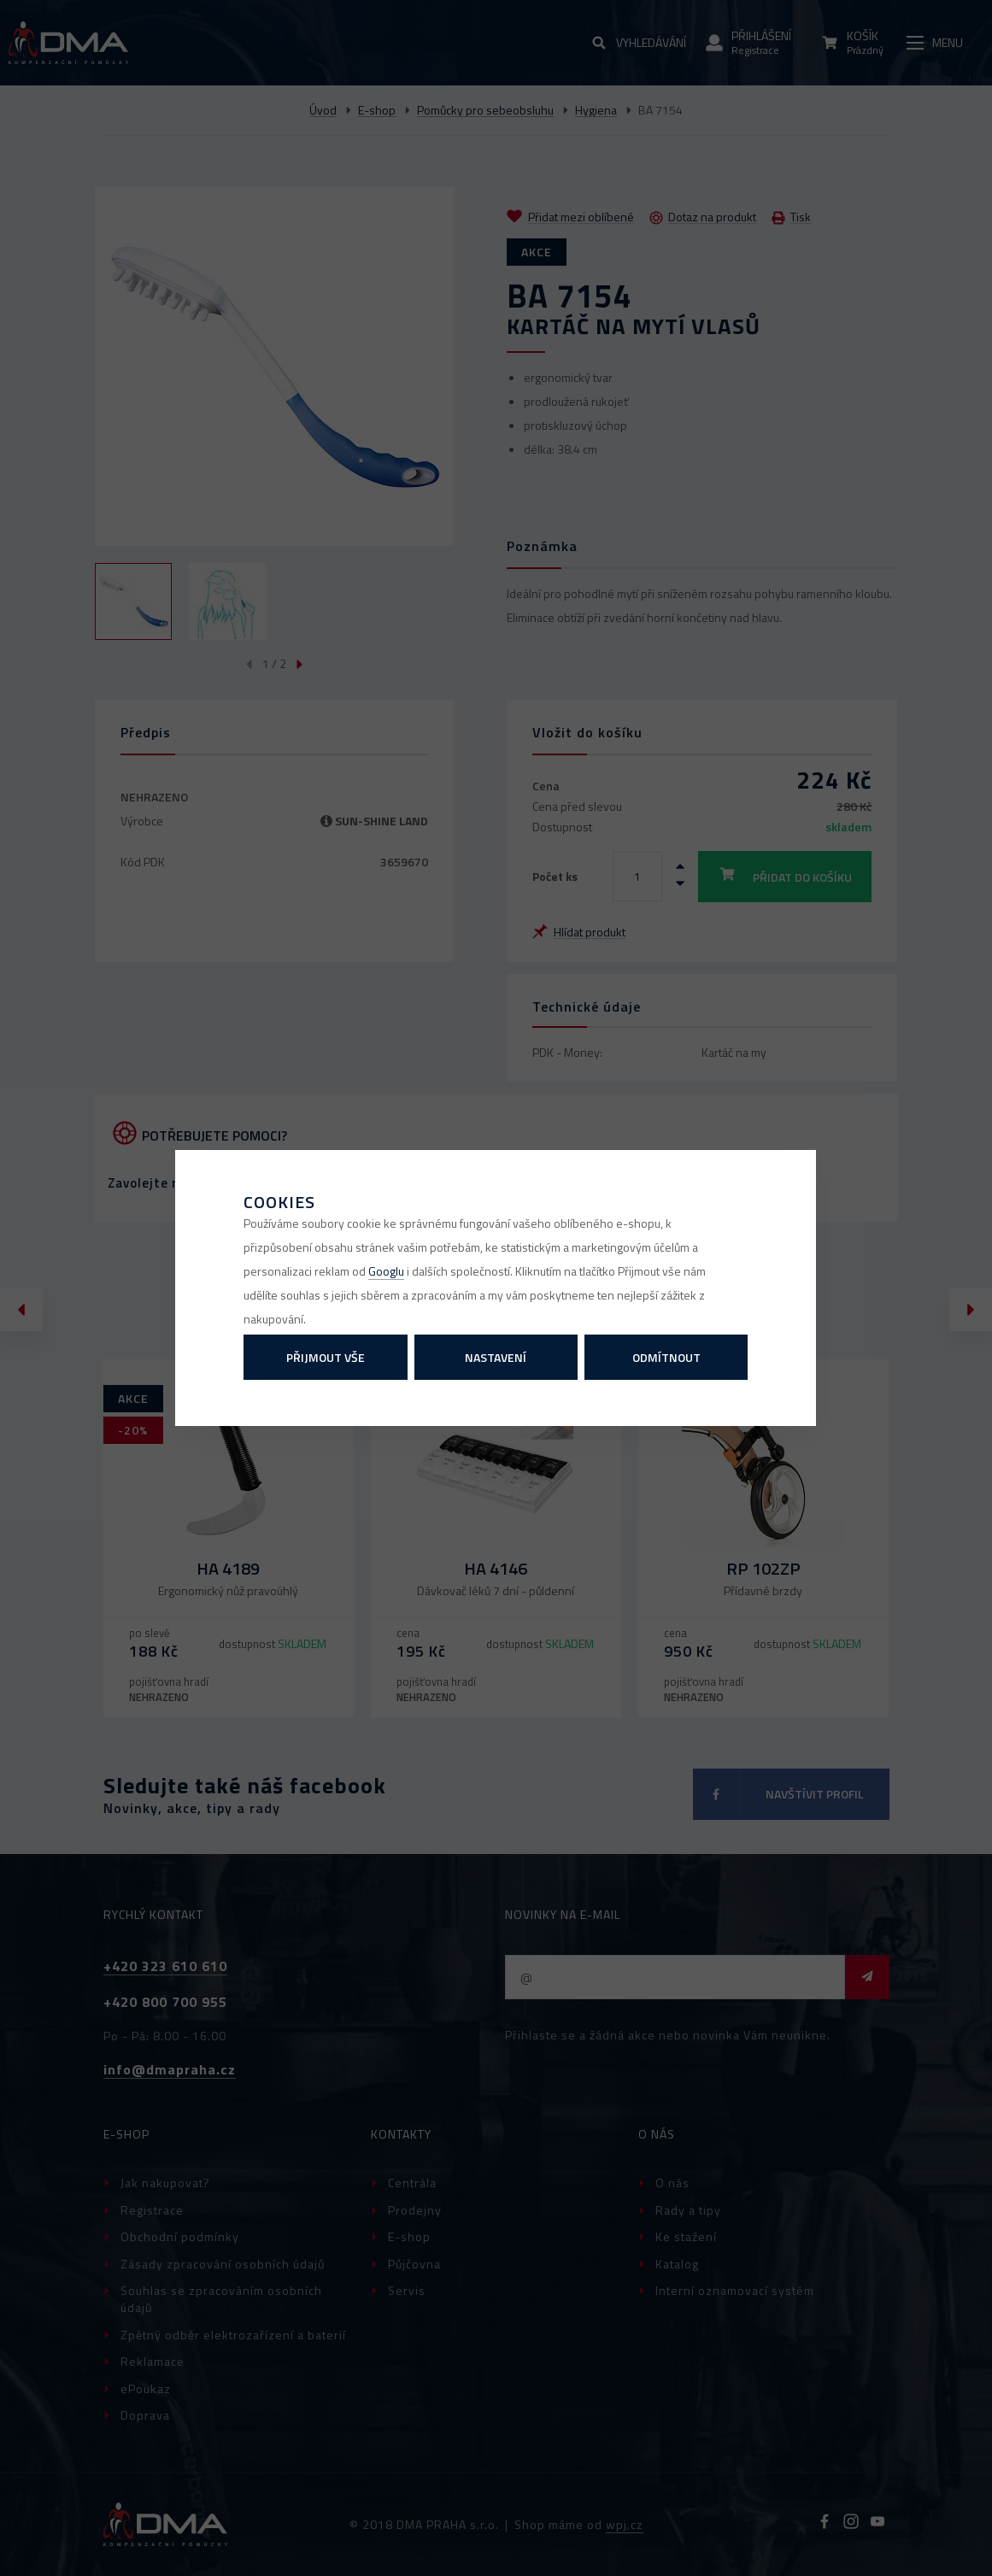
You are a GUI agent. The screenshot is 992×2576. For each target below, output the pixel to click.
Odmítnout (666, 1357)
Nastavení (495, 1357)
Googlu (386, 1271)
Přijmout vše (325, 1357)
